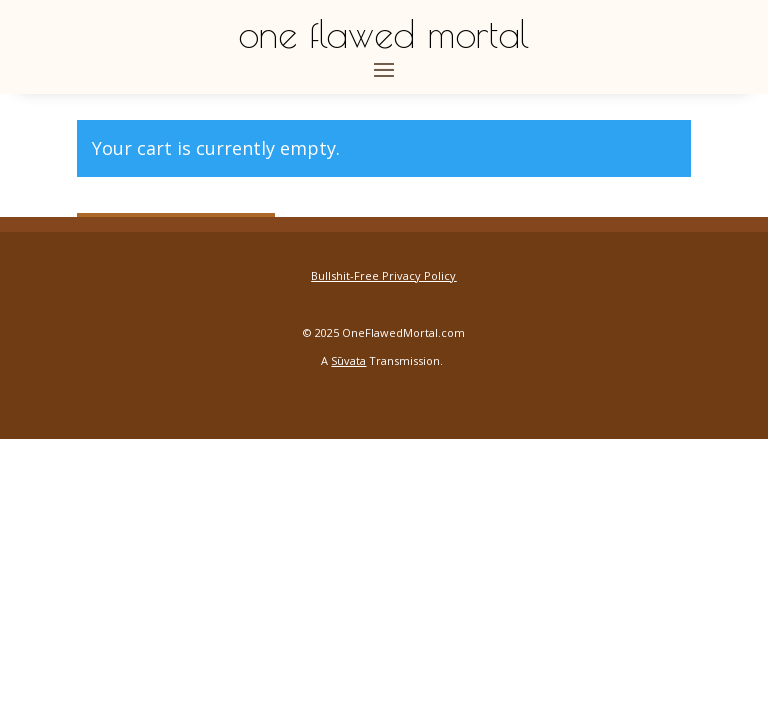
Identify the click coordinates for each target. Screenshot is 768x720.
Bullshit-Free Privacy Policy (383, 275)
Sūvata (348, 360)
